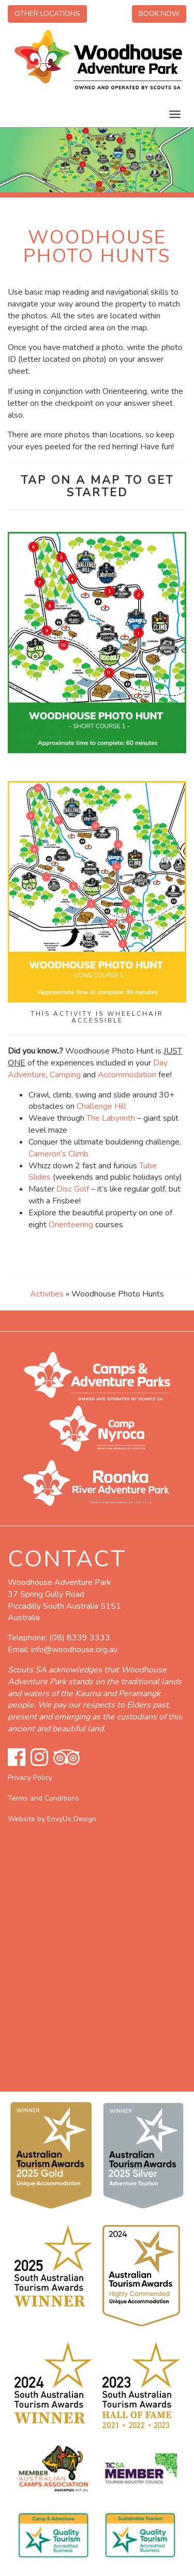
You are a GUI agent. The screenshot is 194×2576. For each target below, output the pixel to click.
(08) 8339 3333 (79, 1637)
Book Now (159, 14)
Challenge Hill (101, 1106)
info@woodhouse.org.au (74, 1649)
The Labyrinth (110, 1118)
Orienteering (71, 1224)
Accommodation (127, 1074)
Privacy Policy (30, 1777)
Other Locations (47, 14)
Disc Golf (72, 1189)
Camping (65, 1074)
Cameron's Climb (58, 1154)
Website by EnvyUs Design (52, 1819)
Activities (47, 1294)
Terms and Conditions (43, 1798)
